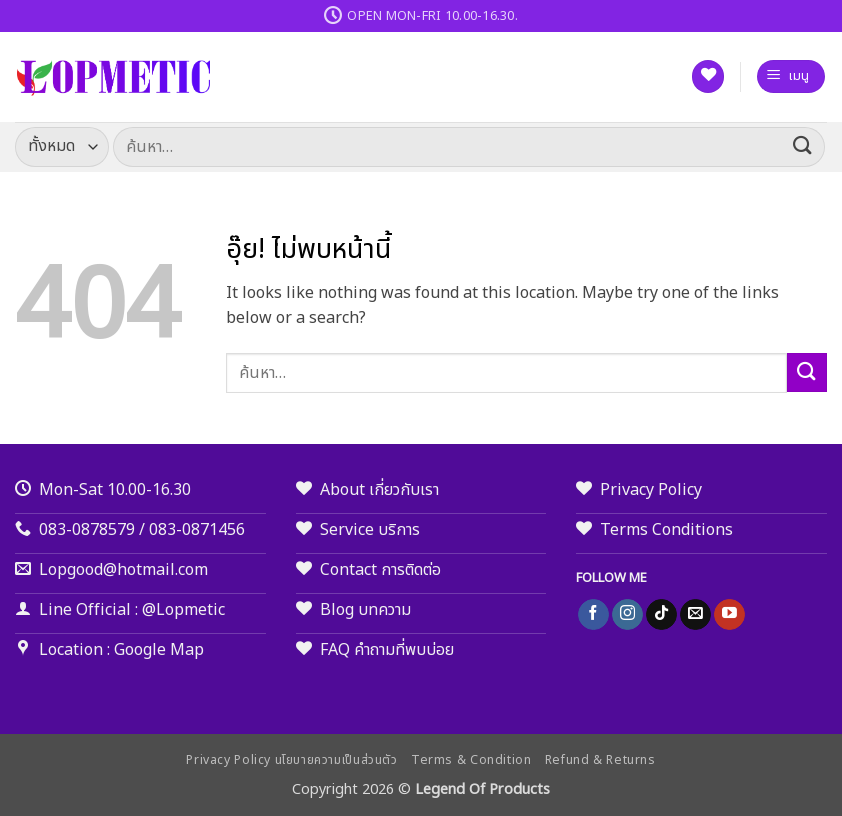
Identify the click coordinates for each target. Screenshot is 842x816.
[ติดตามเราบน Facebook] (593, 615)
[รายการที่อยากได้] (708, 76)
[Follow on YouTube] (729, 615)
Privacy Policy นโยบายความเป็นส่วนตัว (291, 760)
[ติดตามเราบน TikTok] (661, 615)
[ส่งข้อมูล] (803, 146)
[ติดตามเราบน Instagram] (627, 615)
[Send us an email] (695, 615)
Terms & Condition (471, 760)
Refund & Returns (600, 760)
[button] (791, 76)
